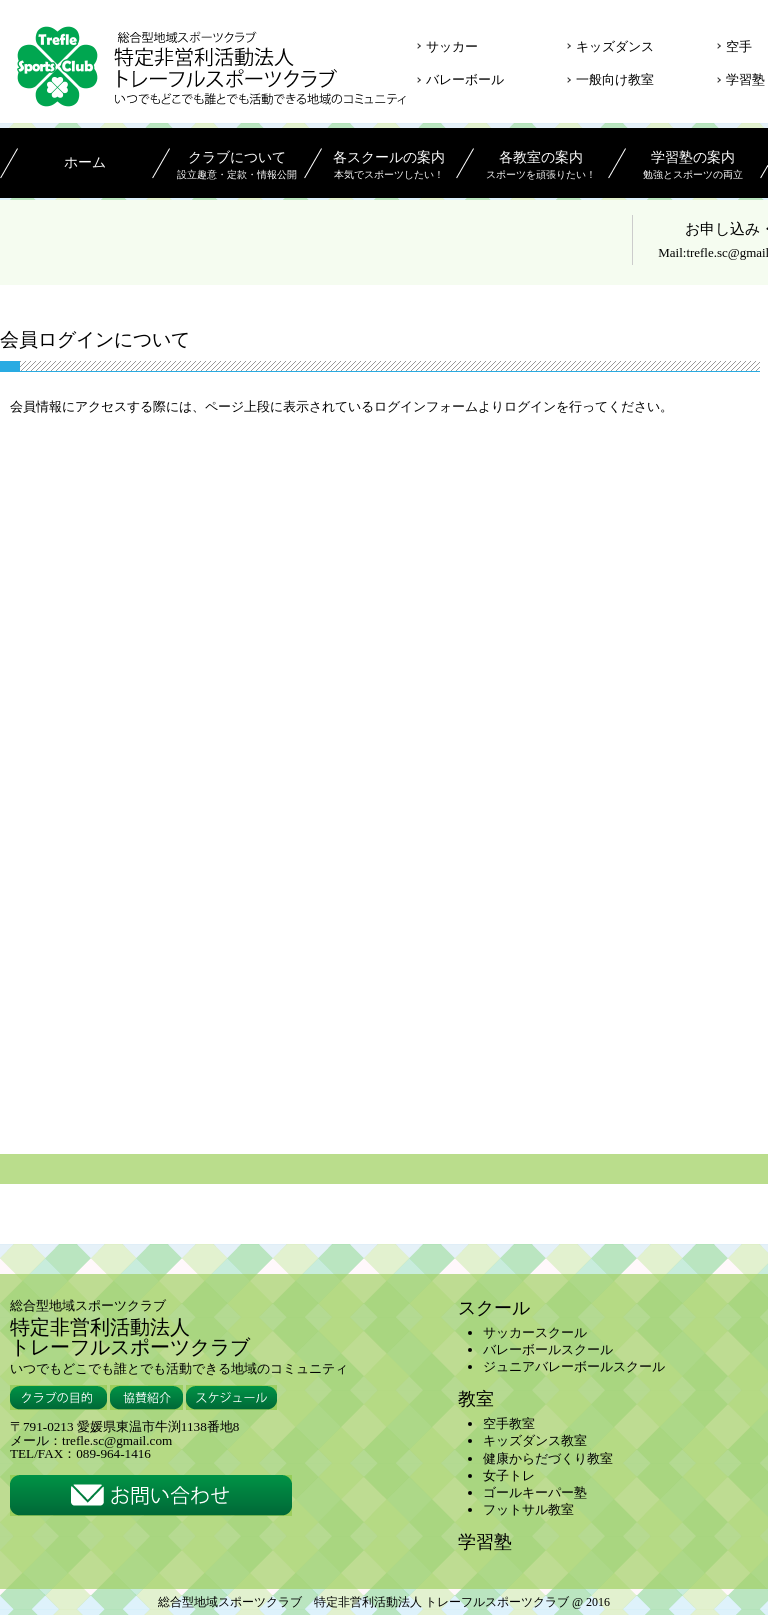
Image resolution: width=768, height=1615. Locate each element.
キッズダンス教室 (535, 1440)
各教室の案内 (540, 167)
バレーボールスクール (548, 1349)
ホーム (85, 163)
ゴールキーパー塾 (535, 1492)
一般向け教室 (615, 79)
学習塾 (745, 79)
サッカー (452, 46)
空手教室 (509, 1423)
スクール (494, 1308)
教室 (476, 1399)
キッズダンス (615, 46)
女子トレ (509, 1475)
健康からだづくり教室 (548, 1458)
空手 (739, 46)
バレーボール (465, 79)
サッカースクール (535, 1332)
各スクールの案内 (388, 167)
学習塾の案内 (692, 167)
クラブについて (236, 167)
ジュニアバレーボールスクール (574, 1366)
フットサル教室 (528, 1509)
